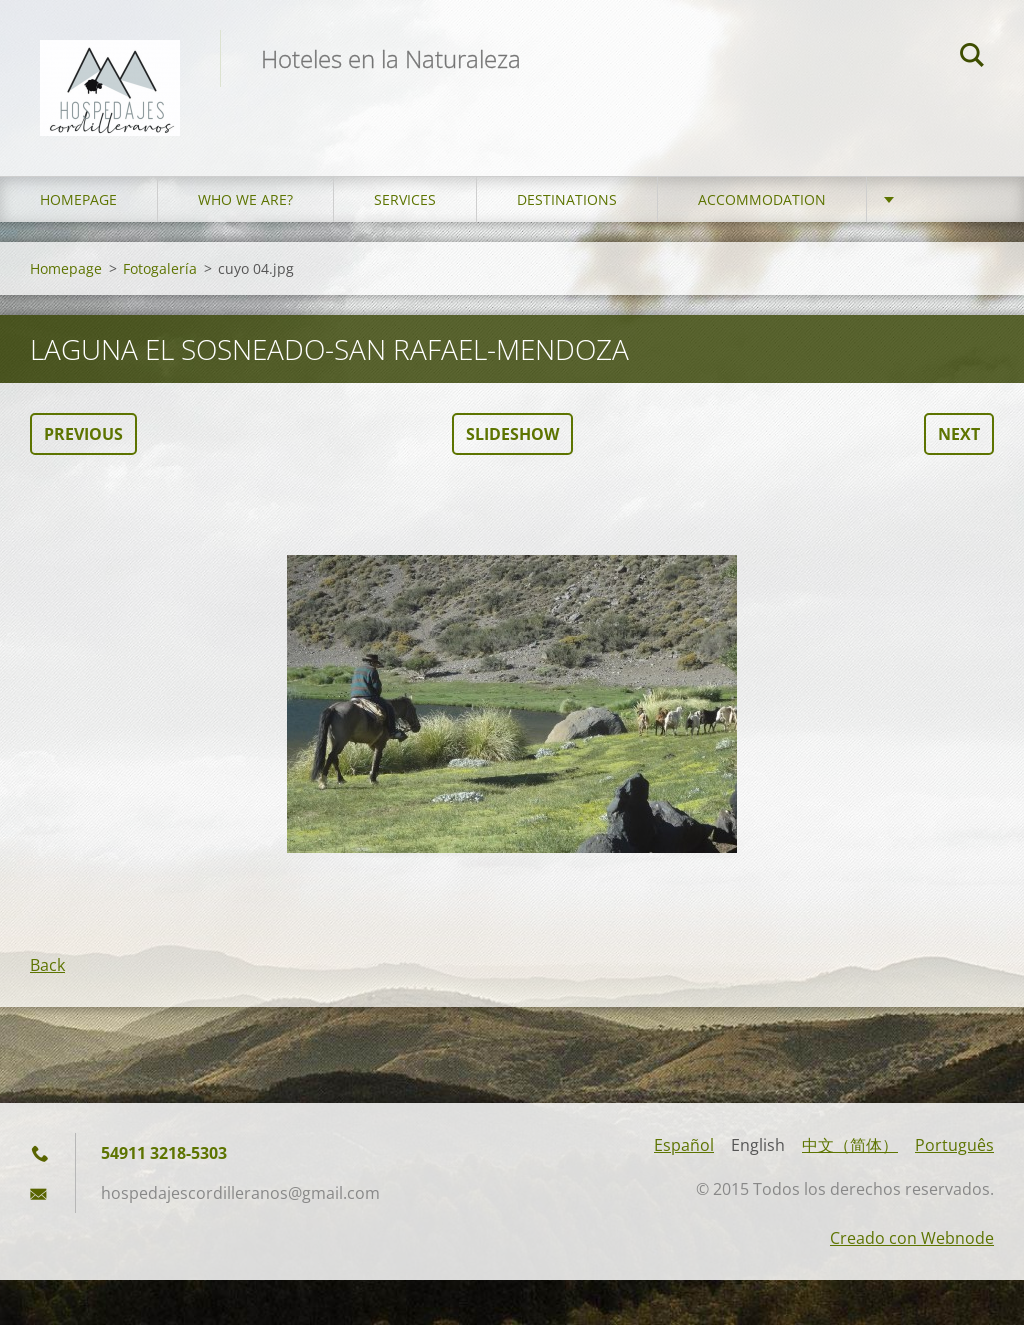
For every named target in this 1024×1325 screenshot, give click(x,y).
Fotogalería (160, 268)
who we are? (245, 199)
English (758, 1145)
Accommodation (762, 199)
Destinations (567, 199)
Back (47, 965)
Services (405, 199)
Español (684, 1145)
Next (959, 434)
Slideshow (512, 434)
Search (972, 58)
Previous (83, 434)
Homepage (78, 199)
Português (954, 1145)
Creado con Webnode (912, 1238)
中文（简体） (850, 1145)
